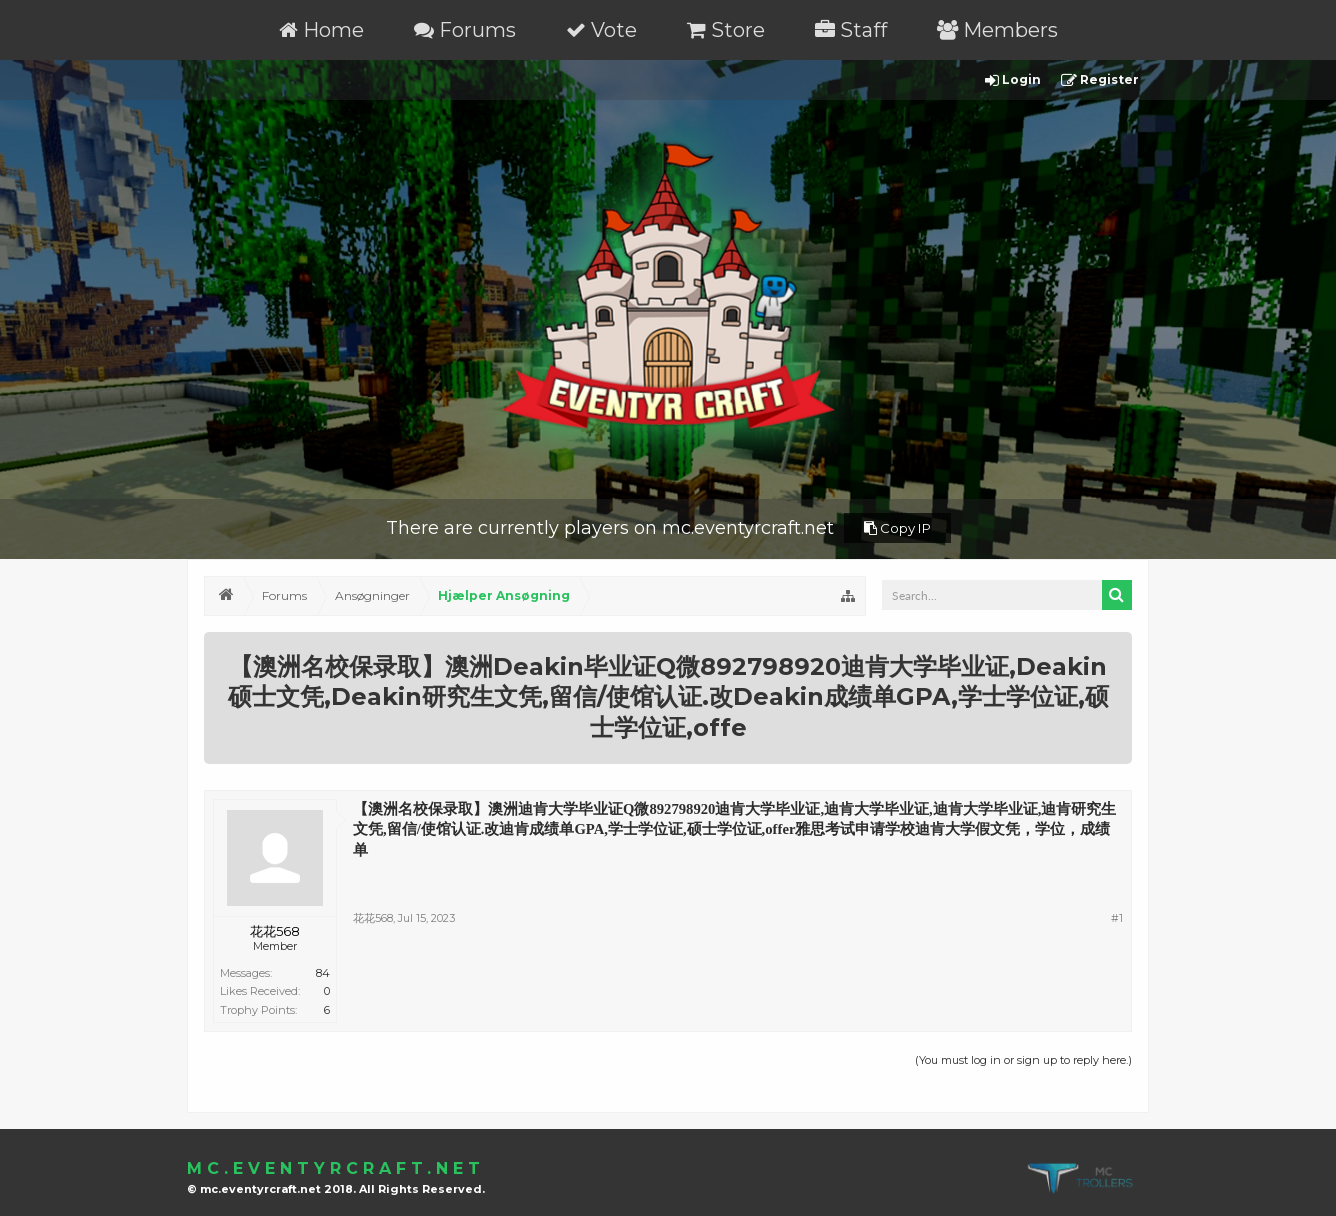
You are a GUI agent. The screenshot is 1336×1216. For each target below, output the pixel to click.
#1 (1117, 918)
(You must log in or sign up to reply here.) (1023, 1060)
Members (997, 30)
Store (726, 30)
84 (323, 973)
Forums (465, 30)
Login (1013, 80)
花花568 (275, 931)
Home (321, 30)
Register (1100, 80)
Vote (601, 30)
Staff (851, 30)
